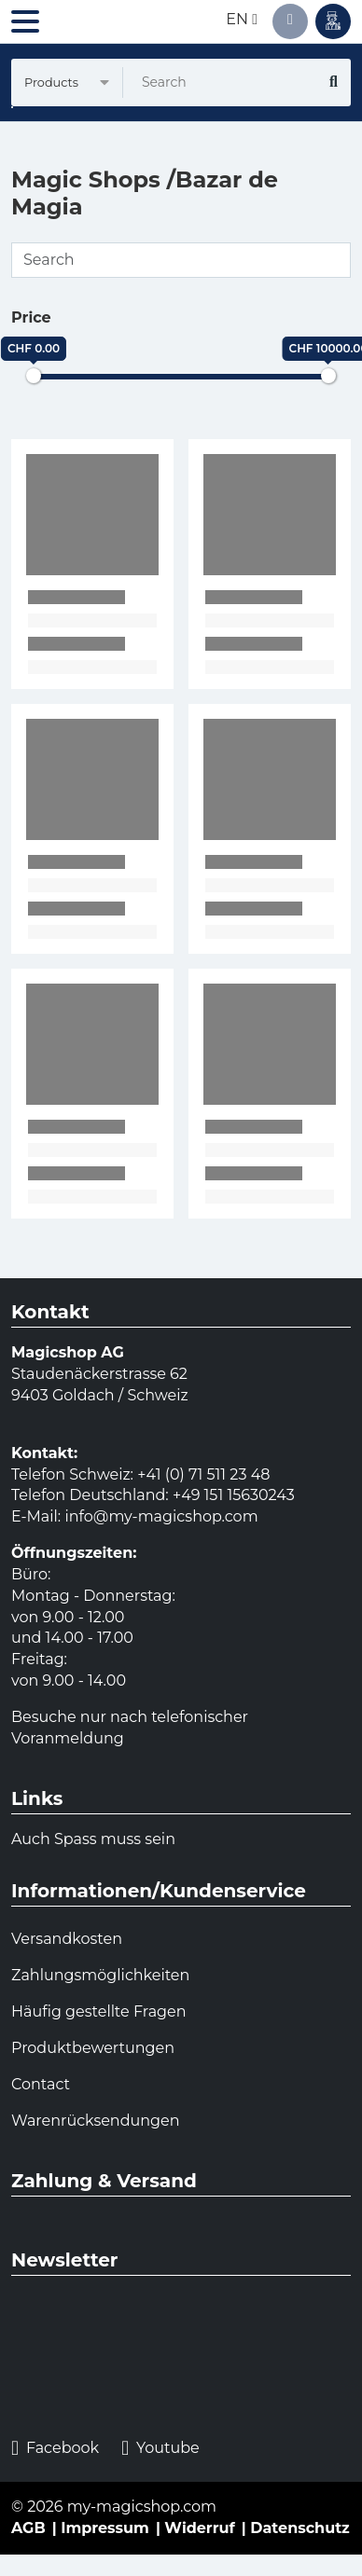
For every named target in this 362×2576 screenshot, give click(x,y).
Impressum (105, 2528)
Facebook (55, 2449)
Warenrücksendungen (95, 2120)
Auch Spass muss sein (93, 1839)
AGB (28, 2528)
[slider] (33, 375)
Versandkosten (66, 1939)
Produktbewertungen (92, 2048)
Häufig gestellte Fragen (99, 2011)
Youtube (160, 2449)
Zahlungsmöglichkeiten (100, 1975)
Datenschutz (300, 2528)
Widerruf (199, 2528)
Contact (40, 2084)
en (242, 19)
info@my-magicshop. (144, 1516)
